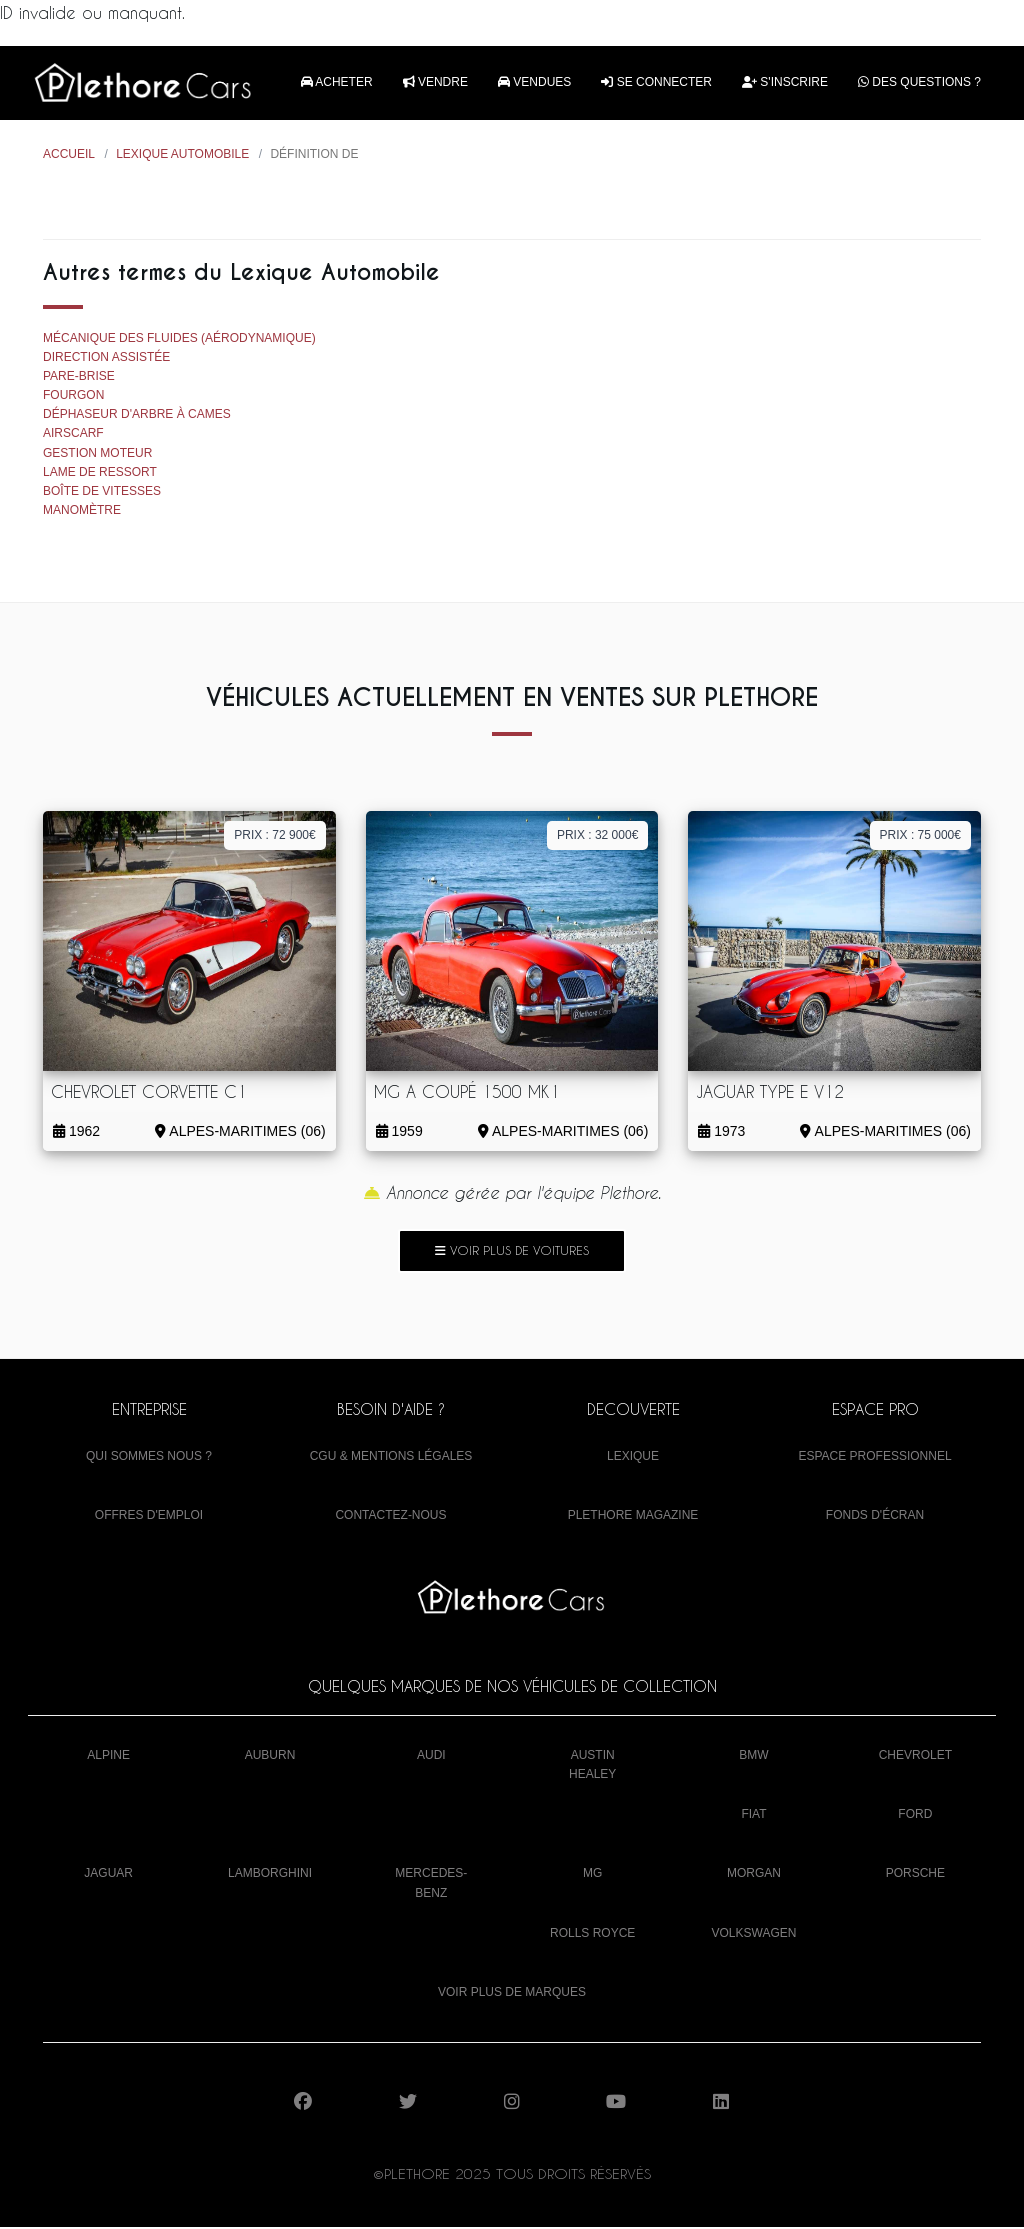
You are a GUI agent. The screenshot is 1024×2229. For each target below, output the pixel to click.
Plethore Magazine (633, 1517)
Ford (915, 1816)
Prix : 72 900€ (274, 836)
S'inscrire (785, 83)
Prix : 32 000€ (597, 836)
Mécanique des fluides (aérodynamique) (179, 339)
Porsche (915, 1875)
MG (592, 1875)
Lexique (633, 1458)
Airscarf (73, 435)
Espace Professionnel (874, 1458)
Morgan (754, 1875)
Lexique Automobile (182, 156)
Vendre (435, 83)
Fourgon (73, 397)
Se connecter (656, 83)
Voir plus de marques (512, 1993)
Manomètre (82, 512)
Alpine (108, 1756)
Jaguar (108, 1875)
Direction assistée (106, 358)
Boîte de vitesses (102, 492)
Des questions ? (919, 83)
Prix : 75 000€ (920, 836)
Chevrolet (915, 1756)
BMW (753, 1756)
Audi (431, 1756)
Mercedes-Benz (431, 1884)
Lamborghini (270, 1875)
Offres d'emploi (149, 1517)
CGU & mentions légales (391, 1458)
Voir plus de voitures (512, 1252)
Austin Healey (592, 1765)
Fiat (753, 1816)
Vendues (534, 83)
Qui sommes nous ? (149, 1458)
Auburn (270, 1756)
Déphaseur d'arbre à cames (137, 416)
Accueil (69, 156)
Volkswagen (754, 1934)
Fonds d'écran (875, 1517)
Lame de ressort (100, 473)
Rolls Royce (592, 1934)
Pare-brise (79, 377)
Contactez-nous (390, 1517)
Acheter (337, 83)
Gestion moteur (97, 454)
